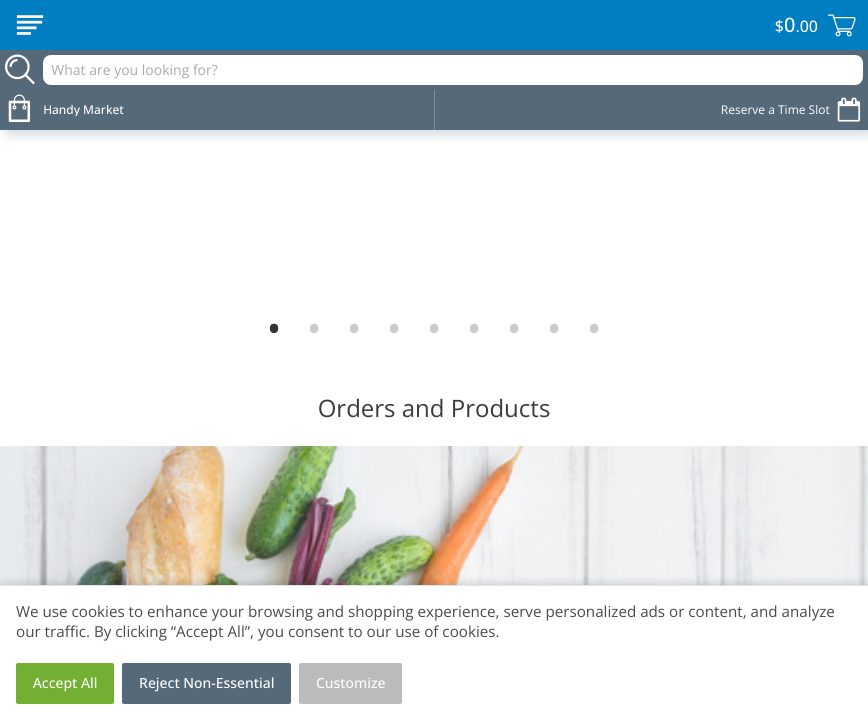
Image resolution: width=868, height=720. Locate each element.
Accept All (65, 683)
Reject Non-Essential (206, 683)
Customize (351, 683)
